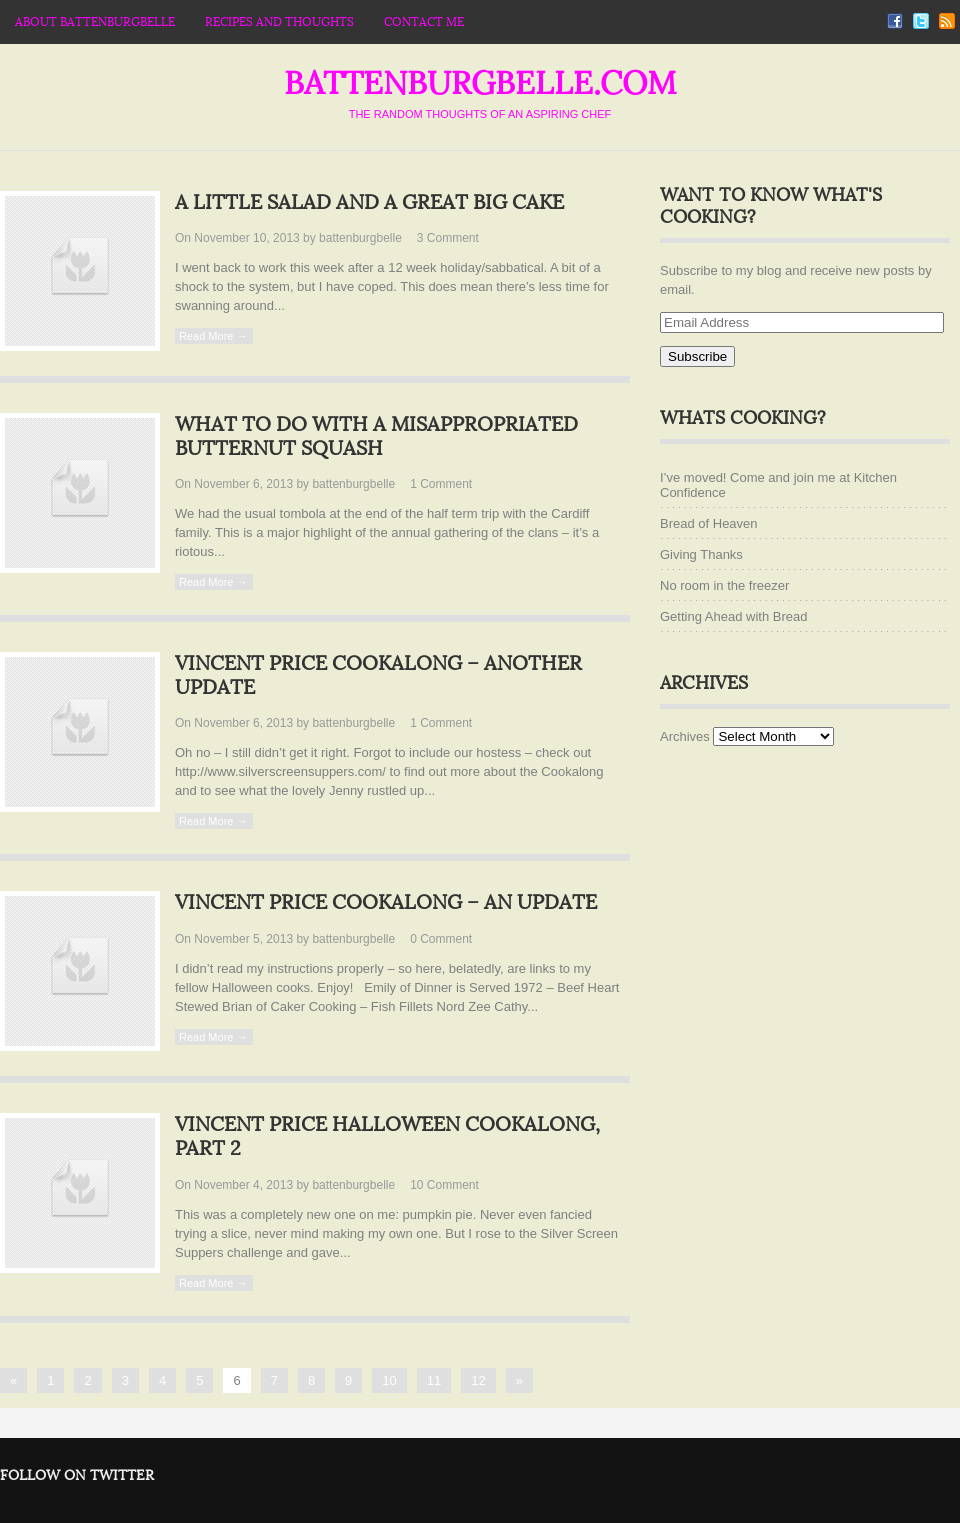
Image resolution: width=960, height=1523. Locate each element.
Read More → (213, 336)
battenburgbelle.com (480, 83)
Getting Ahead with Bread (733, 616)
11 (434, 1380)
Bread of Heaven (709, 523)
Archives (685, 736)
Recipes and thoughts (279, 22)
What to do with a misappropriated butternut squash (376, 437)
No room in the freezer (724, 585)
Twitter (921, 21)
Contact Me (424, 22)
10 (444, 1185)
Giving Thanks (701, 554)
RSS (947, 21)
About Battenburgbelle (95, 22)
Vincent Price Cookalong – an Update (386, 903)
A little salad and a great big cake (369, 203)
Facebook (895, 21)
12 (478, 1380)
